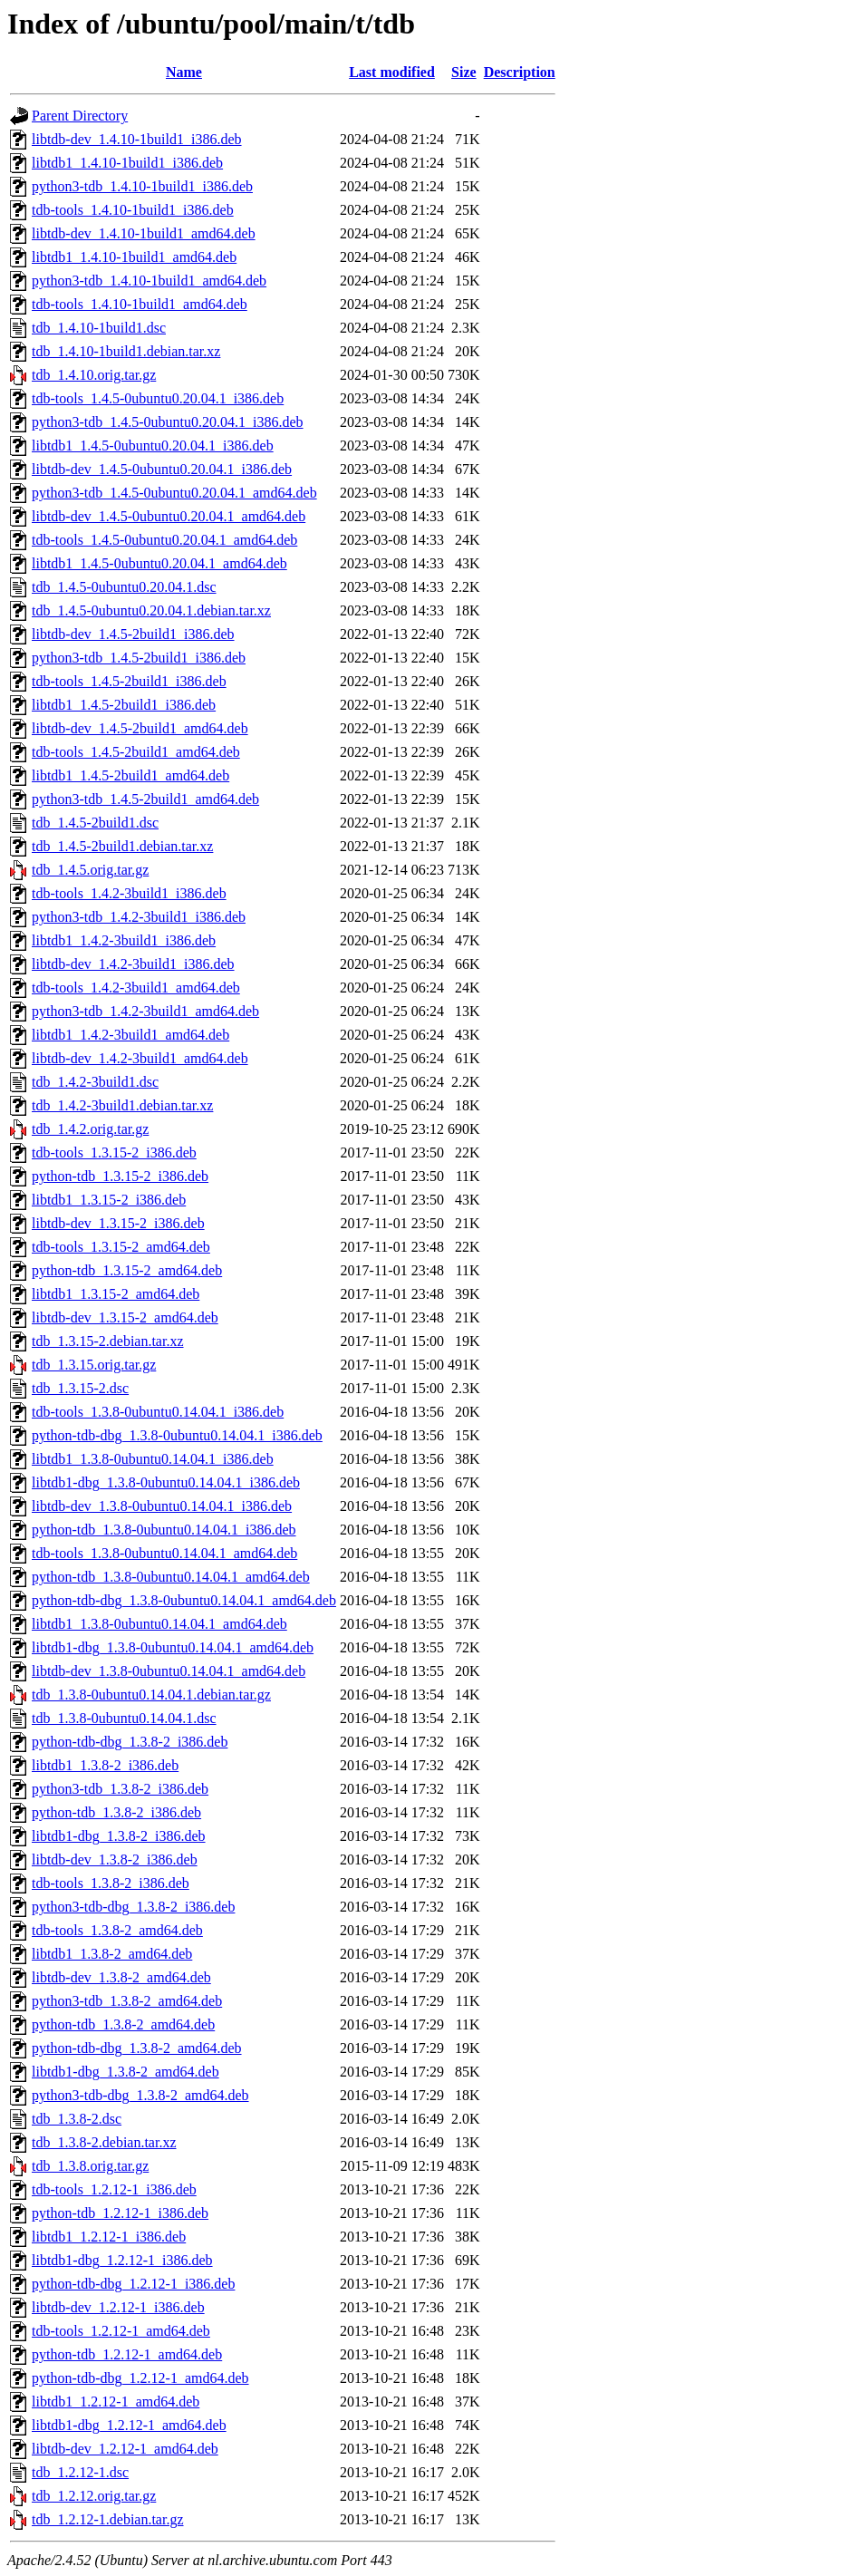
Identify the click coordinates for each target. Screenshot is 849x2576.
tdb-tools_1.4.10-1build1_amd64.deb (139, 304)
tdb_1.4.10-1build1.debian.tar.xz (126, 351)
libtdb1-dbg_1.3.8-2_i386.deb (119, 1836)
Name (184, 72)
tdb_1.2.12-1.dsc (80, 2472)
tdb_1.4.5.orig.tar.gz (90, 869)
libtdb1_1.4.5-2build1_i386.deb (124, 704)
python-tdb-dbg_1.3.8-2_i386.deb (129, 1741)
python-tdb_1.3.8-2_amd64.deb (123, 2024)
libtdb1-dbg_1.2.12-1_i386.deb (122, 2260)
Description (519, 72)
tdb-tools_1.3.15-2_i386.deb (114, 1152)
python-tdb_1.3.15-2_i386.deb (120, 1176)
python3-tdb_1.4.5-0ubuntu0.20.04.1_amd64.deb (174, 492)
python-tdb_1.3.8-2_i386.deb (116, 1812)
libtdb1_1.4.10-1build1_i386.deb (127, 162)
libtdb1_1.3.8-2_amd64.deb (112, 1953)
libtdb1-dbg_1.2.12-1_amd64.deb (129, 2425)
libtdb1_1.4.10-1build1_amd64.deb (134, 257)
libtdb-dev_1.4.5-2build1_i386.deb (133, 634)
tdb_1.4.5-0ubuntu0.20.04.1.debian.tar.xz (151, 610)
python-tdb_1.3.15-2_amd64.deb (127, 1270)
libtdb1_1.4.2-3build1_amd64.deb (130, 1034)
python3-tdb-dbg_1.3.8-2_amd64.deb (140, 2095)
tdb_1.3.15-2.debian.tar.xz (108, 1341)
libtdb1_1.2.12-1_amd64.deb (115, 2401)
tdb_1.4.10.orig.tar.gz (94, 375)
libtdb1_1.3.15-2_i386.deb (109, 1199)
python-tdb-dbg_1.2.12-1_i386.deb (133, 2283)
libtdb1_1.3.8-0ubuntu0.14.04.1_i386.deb (153, 1459)
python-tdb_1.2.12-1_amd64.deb (127, 2354)
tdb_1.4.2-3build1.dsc (95, 1081)
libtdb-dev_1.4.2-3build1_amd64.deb (140, 1058)
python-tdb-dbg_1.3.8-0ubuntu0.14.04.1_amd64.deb (184, 1600)
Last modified (392, 72)
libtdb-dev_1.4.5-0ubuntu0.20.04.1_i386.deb (162, 469)
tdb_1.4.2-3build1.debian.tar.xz (122, 1105)
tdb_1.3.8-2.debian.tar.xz (104, 2142)
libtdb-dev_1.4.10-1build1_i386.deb (137, 139)
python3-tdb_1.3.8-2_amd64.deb (127, 2001)
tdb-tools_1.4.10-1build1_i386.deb (133, 210)
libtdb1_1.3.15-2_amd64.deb (115, 1294)
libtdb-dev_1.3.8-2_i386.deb (115, 1859)
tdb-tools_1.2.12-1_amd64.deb (121, 2331)
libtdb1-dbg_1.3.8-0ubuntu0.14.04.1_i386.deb (166, 1482)
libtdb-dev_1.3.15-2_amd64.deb (125, 1317)
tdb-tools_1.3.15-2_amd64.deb (121, 1246)
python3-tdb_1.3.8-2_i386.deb (120, 1788)
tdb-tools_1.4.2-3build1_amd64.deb (136, 987)
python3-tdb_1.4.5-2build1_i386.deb (139, 657)
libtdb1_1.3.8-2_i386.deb (105, 1765)
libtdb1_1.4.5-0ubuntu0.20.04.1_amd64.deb (159, 563)
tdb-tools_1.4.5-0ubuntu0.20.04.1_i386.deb (158, 398)
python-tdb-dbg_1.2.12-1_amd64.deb (140, 2378)
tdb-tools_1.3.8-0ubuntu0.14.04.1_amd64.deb (164, 1553)
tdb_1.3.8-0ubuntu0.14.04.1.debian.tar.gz (151, 1694)
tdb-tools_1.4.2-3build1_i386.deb (129, 893)
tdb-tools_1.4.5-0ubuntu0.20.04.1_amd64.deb (164, 539)
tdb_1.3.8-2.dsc (76, 2118)
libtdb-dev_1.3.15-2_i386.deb (118, 1223)
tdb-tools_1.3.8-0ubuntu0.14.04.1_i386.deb (158, 1411)
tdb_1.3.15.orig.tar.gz (94, 1364)
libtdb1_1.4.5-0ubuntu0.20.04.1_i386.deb (153, 445)
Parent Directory (80, 115)
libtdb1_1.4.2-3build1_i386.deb (124, 940)
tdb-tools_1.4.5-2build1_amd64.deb (136, 752)
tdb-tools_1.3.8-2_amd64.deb (117, 1930)
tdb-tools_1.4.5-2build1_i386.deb (129, 681)
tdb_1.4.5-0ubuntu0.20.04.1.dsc (124, 587)
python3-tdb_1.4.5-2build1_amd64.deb (145, 799)
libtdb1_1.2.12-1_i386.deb (109, 2236)
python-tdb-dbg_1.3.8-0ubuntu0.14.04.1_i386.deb (177, 1435)
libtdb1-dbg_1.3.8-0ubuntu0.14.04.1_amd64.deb (173, 1647)
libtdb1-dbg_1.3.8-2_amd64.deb (125, 2071)
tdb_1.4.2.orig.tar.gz (90, 1129)
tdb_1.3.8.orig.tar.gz (90, 2166)
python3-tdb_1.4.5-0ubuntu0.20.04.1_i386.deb (168, 422)
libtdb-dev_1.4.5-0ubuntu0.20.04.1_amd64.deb (168, 516)
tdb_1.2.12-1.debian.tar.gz (108, 2519)
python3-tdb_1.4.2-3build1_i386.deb (139, 917)
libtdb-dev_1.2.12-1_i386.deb (118, 2307)
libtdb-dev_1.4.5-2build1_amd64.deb (140, 728)
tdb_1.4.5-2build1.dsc (95, 822)
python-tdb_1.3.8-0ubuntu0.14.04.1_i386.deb (164, 1529)
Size (464, 72)
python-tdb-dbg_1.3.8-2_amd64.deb (137, 2048)
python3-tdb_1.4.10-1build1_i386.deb (142, 186)
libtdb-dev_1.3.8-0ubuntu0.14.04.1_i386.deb (162, 1506)
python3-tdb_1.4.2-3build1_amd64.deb (145, 1011)
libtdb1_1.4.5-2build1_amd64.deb (130, 775)
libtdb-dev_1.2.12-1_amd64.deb (125, 2448)
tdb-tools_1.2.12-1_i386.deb (114, 2189)
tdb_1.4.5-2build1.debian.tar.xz (122, 846)
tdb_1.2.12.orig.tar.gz (94, 2495)
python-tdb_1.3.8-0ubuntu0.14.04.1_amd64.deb (171, 1576)
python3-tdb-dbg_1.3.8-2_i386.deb (133, 1906)
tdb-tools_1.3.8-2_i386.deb (110, 1883)
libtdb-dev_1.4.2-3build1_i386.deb (133, 964)
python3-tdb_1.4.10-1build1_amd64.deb (149, 280)
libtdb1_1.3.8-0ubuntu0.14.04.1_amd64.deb (159, 1624)
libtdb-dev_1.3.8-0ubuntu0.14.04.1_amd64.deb (168, 1671)
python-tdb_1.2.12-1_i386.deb (120, 2213)
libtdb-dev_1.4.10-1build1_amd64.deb (144, 233)
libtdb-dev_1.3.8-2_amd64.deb (121, 1977)
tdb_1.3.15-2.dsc (80, 1388)
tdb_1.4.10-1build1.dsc (99, 327)
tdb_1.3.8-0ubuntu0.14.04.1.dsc (124, 1718)
